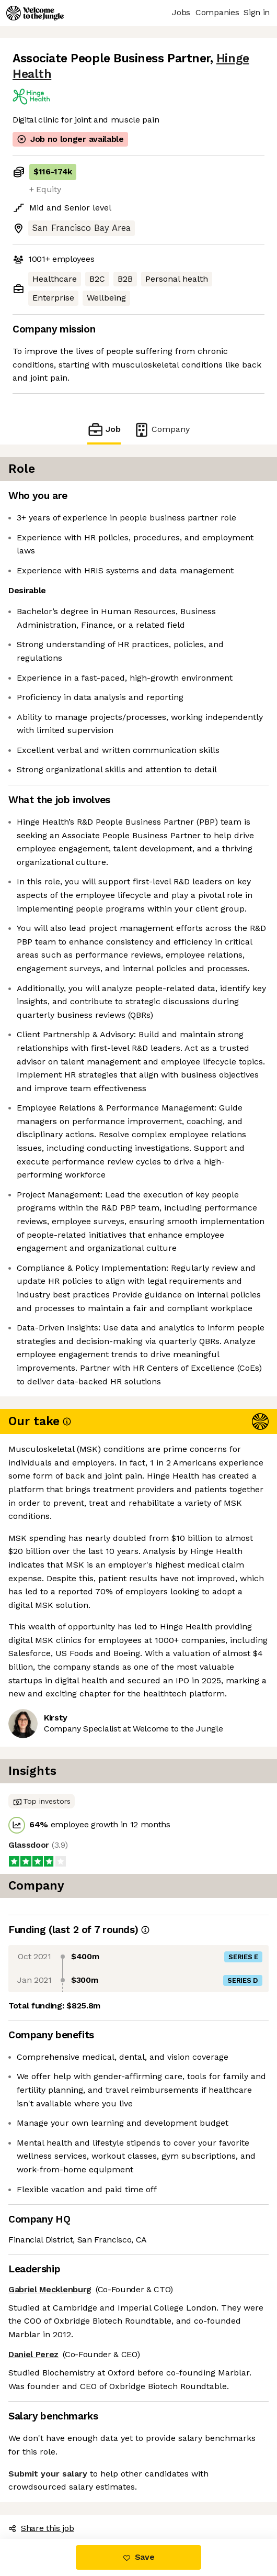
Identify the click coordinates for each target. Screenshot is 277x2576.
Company (161, 429)
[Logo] (35, 13)
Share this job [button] (41, 2528)
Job (104, 429)
